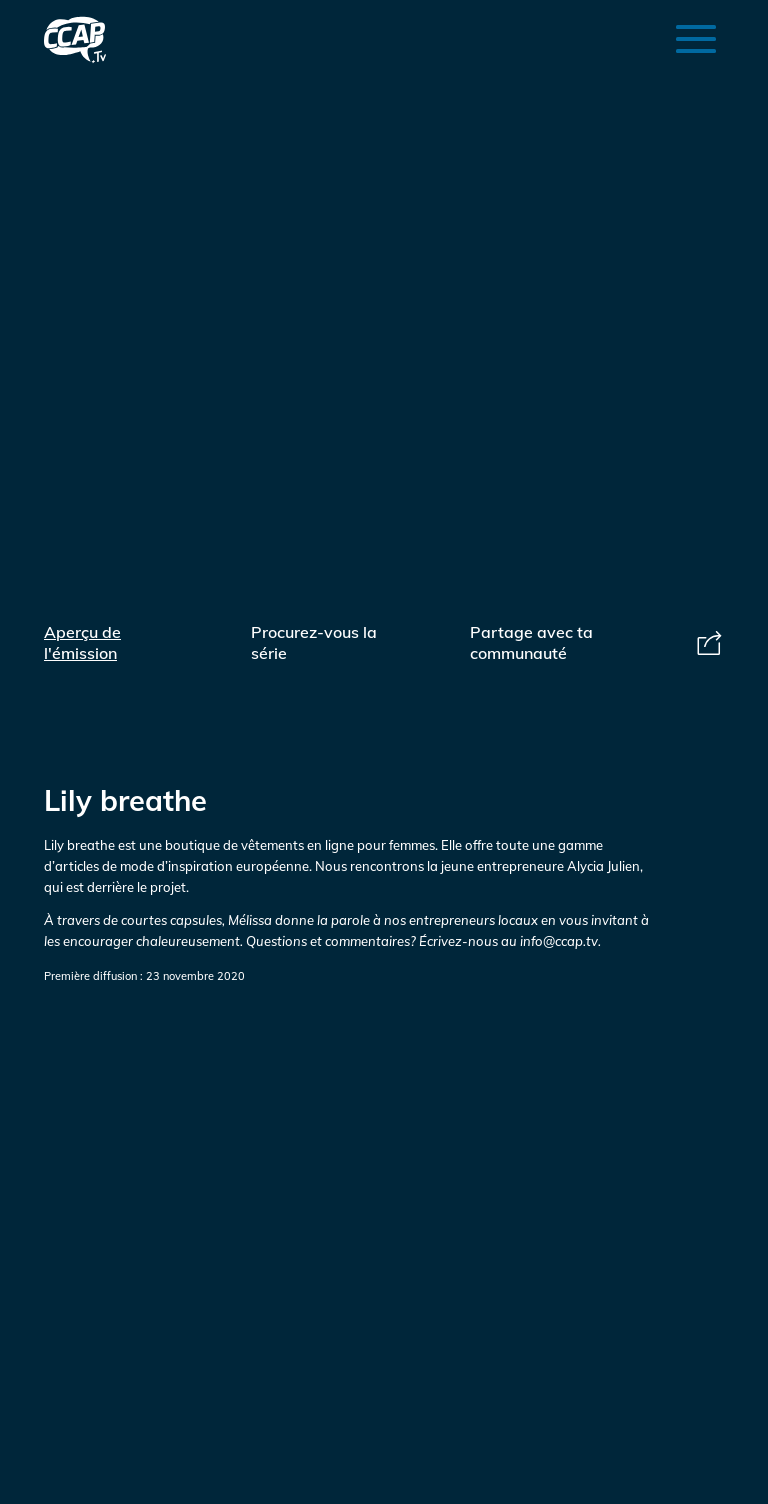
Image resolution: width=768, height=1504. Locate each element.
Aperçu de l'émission (82, 642)
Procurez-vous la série (314, 642)
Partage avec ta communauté (597, 642)
